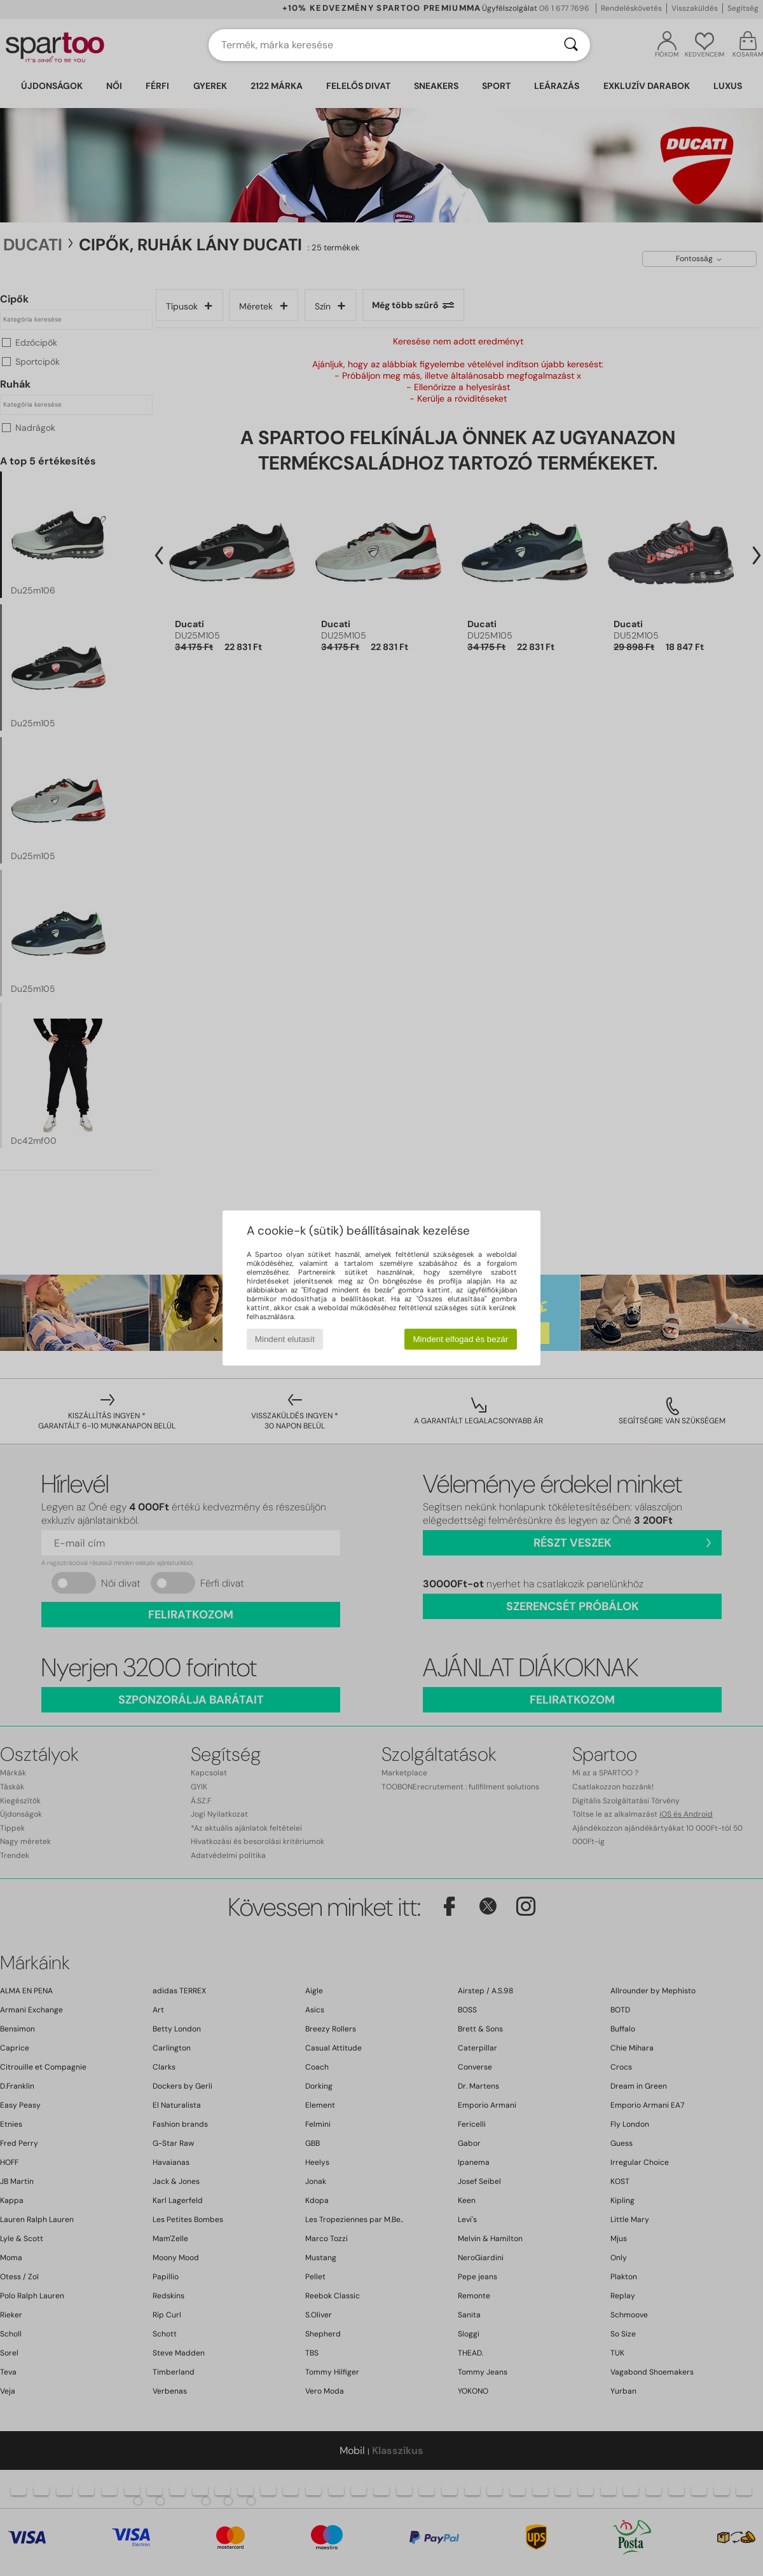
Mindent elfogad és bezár (461, 1339)
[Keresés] (571, 45)
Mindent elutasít (285, 1339)
